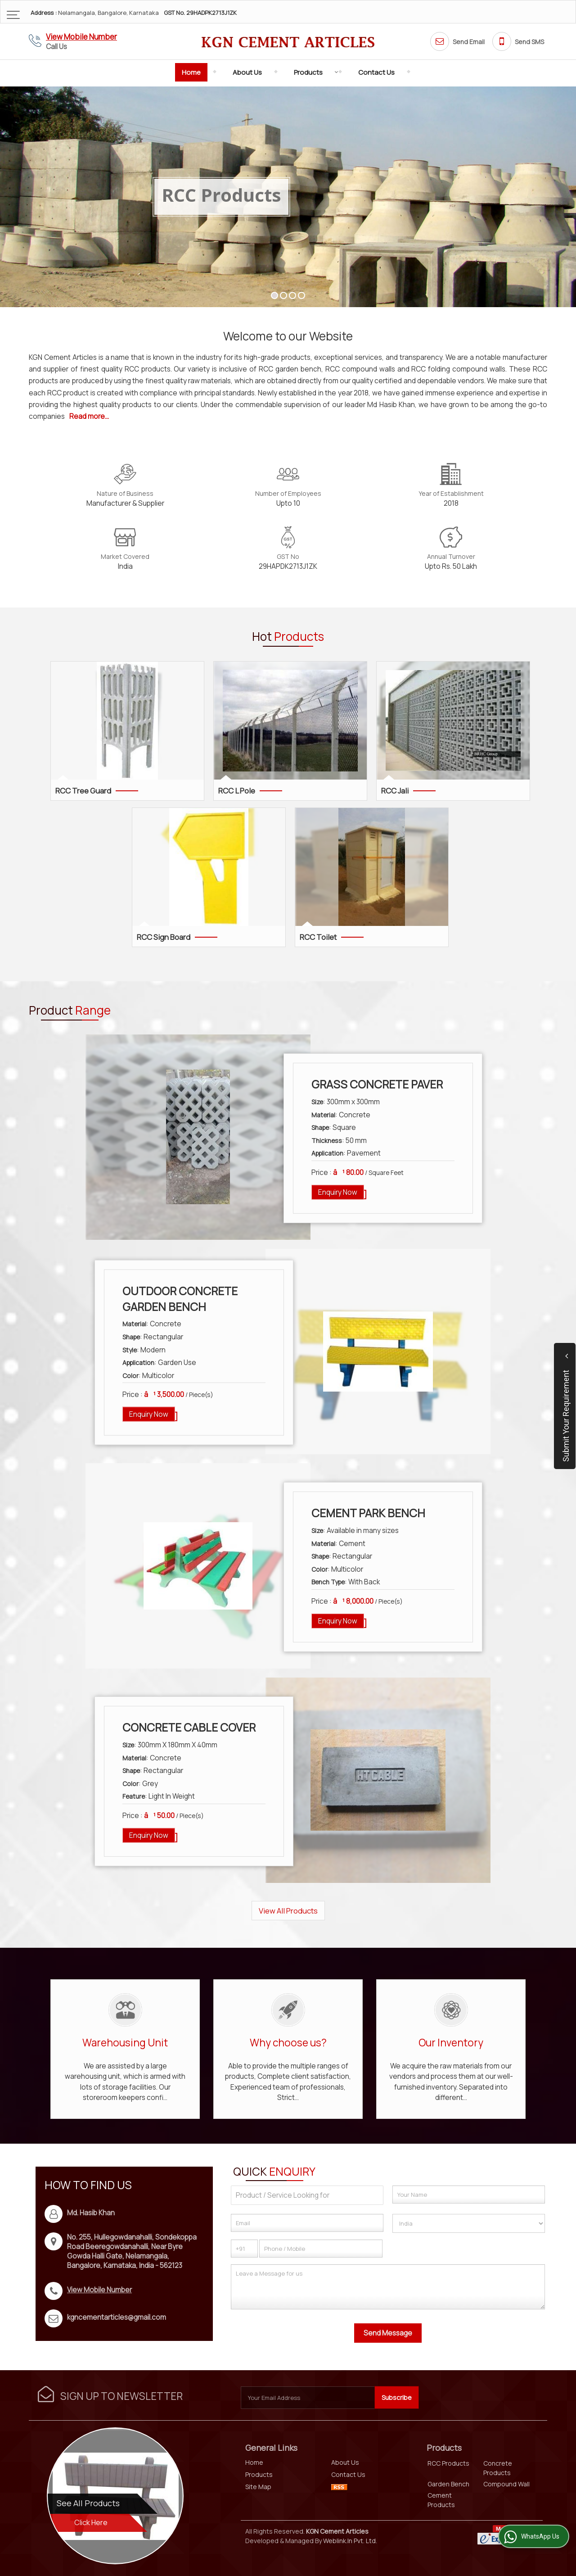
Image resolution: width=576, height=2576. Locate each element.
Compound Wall (506, 2484)
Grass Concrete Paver (377, 1084)
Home (191, 72)
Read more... (89, 416)
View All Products (288, 1910)
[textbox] (307, 2195)
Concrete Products (497, 2468)
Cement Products (441, 2500)
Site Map (258, 2486)
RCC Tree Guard (83, 790)
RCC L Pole (236, 790)
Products (313, 72)
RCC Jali (395, 790)
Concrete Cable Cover (189, 1727)
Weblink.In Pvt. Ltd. (350, 2540)
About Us (247, 72)
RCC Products (448, 2463)
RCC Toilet (318, 937)
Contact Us (376, 72)
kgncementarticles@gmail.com (116, 2317)
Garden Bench (448, 2484)
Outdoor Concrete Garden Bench (180, 1298)
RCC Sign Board (163, 937)
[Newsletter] (308, 2397)
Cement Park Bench (368, 1513)
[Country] (468, 2223)
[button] (81, 37)
